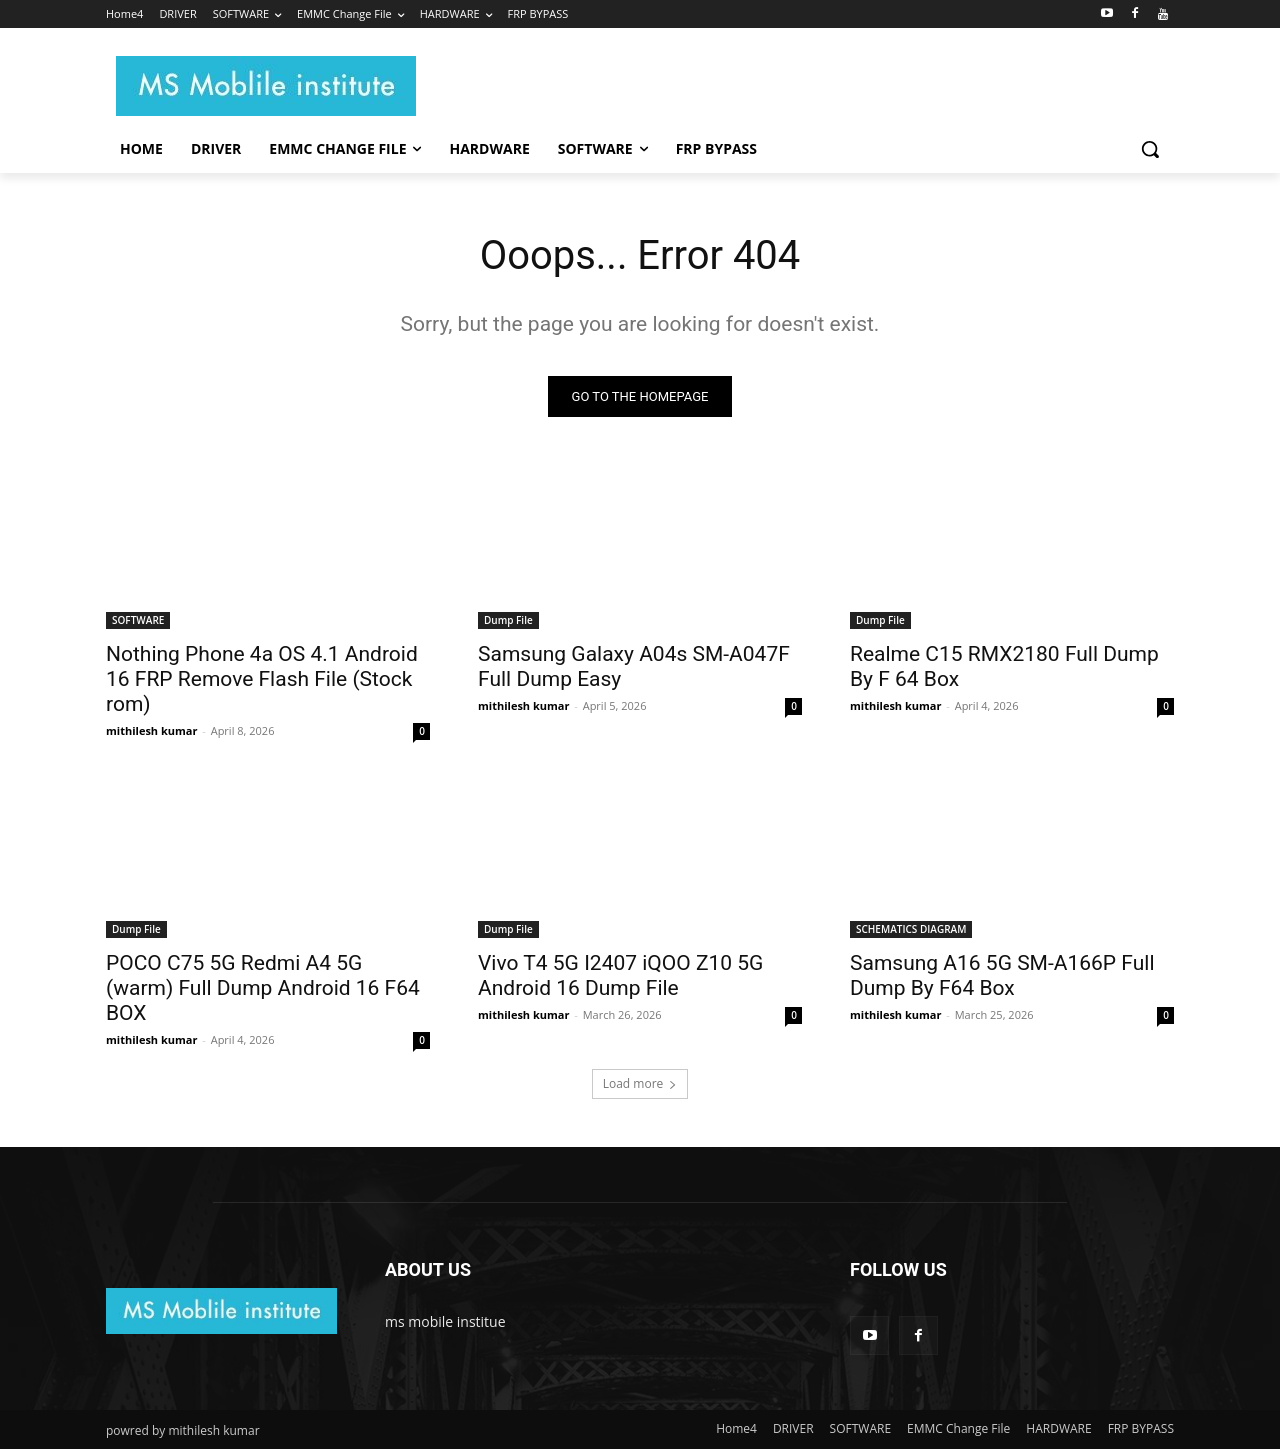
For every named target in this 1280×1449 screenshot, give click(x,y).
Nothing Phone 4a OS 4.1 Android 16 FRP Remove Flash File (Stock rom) (262, 679)
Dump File (508, 620)
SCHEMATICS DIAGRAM (911, 929)
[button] (1150, 149)
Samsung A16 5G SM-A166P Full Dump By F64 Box (1002, 975)
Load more (640, 1083)
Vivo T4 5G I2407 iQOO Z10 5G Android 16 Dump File (620, 975)
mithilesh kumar (151, 730)
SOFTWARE (138, 620)
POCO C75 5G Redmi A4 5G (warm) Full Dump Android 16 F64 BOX (263, 988)
